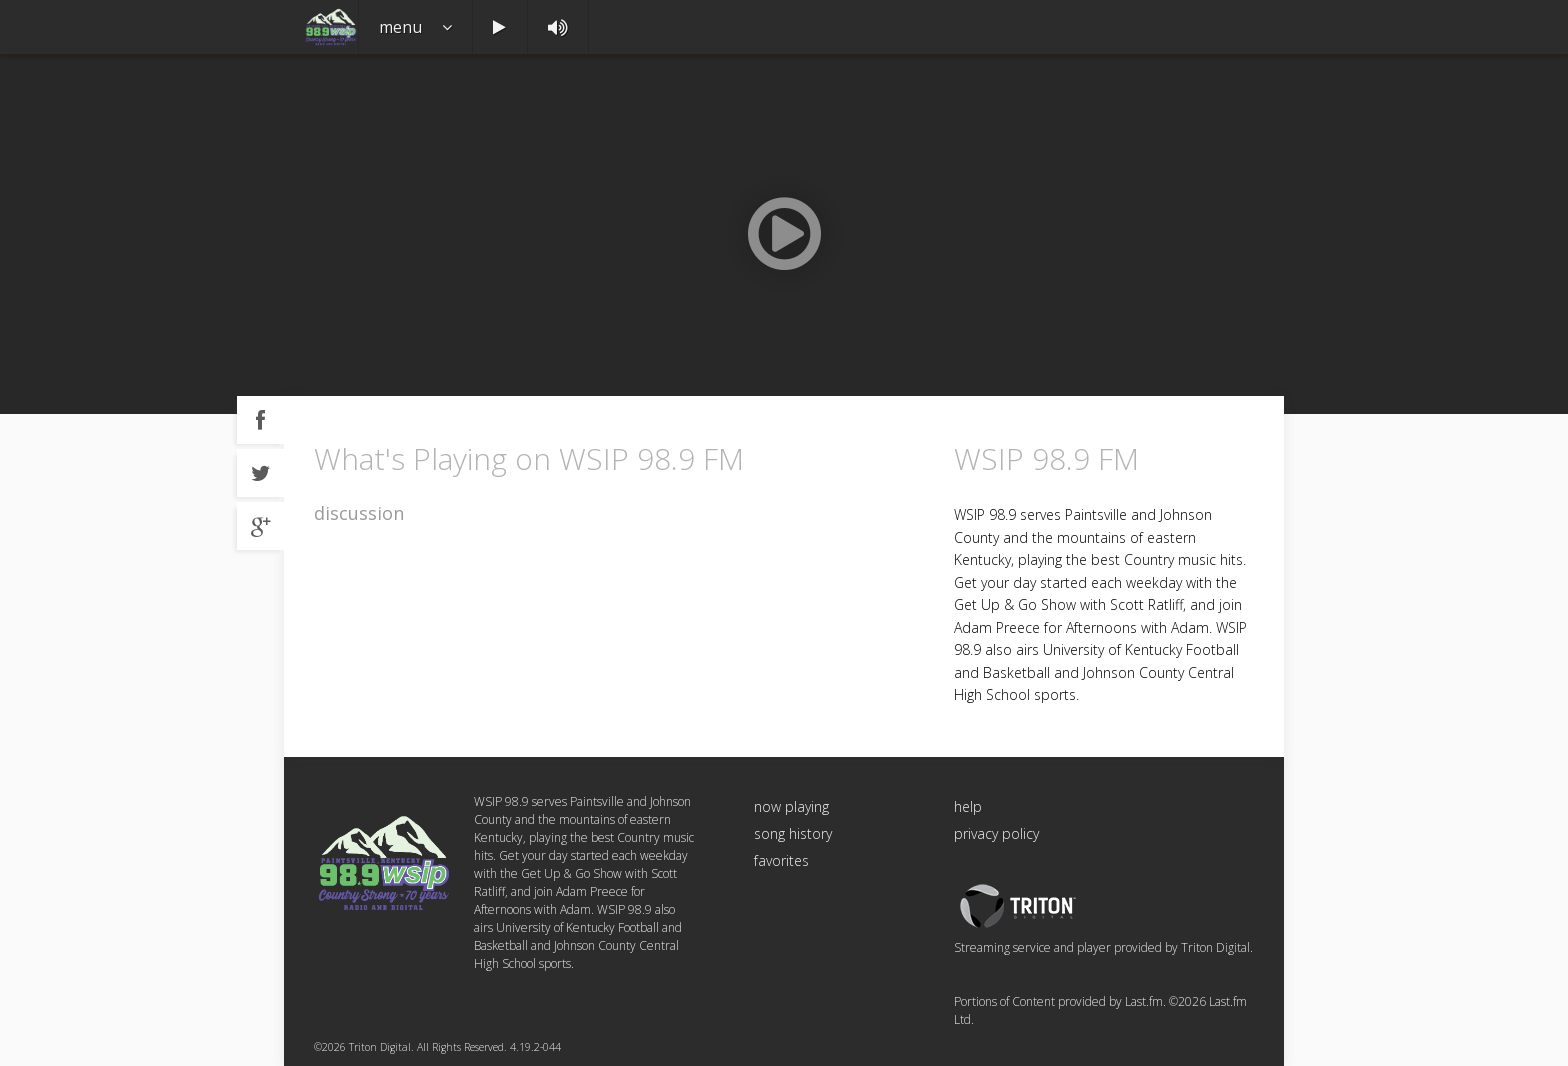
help (968, 806)
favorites (781, 860)
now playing (791, 806)
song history (793, 833)
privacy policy (996, 833)
